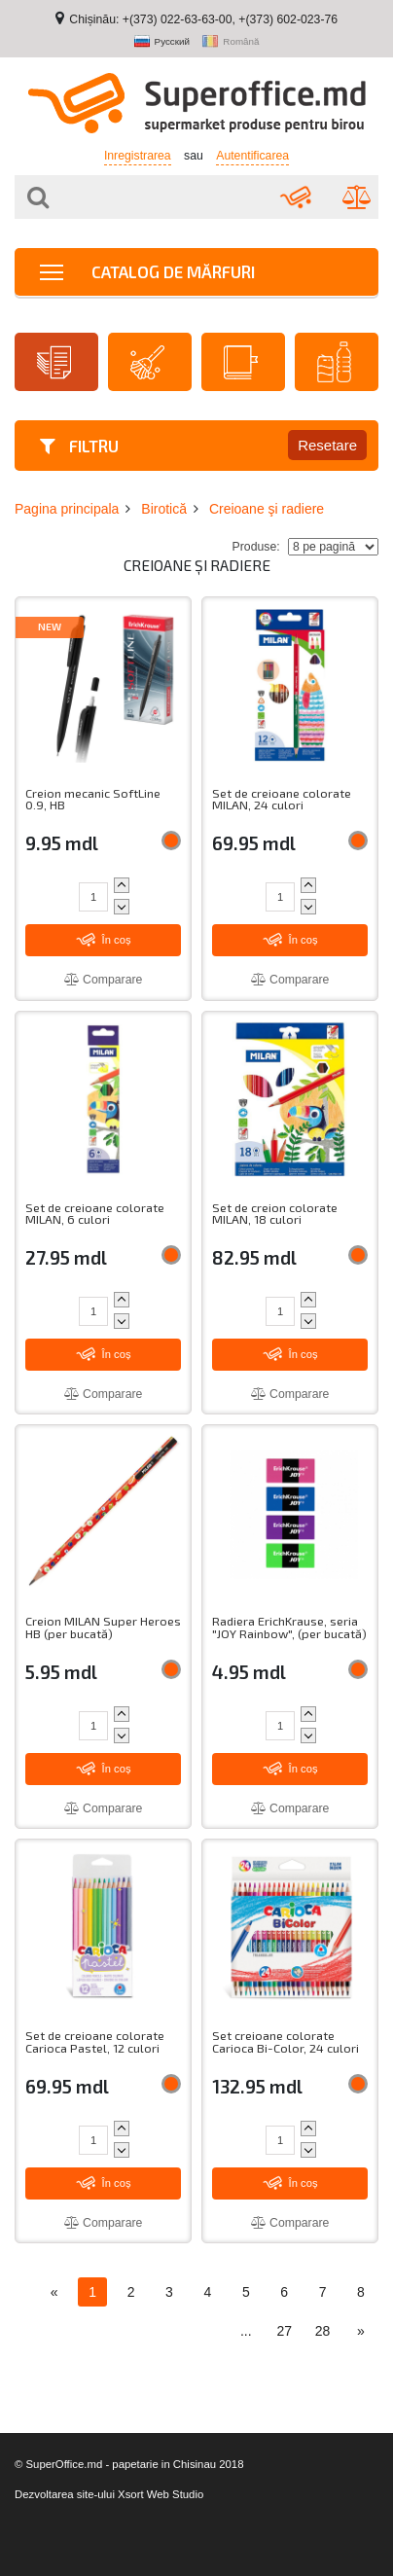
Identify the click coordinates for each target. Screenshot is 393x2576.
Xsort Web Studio (160, 2494)
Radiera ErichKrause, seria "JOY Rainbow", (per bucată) (289, 1627)
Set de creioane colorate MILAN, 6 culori (94, 1213)
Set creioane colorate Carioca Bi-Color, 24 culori (285, 2041)
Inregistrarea (137, 155)
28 (323, 2331)
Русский (162, 42)
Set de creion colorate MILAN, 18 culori (275, 1213)
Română (230, 42)
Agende (241, 362)
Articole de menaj (147, 362)
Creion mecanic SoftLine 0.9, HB (93, 799)
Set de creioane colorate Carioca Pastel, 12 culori (94, 2041)
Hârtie (54, 362)
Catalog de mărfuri (147, 271)
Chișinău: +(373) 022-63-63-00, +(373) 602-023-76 (203, 19)
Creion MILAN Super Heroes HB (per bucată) (103, 1627)
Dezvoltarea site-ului (65, 2494)
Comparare (103, 979)
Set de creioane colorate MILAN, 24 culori (281, 799)
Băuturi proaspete (334, 361)
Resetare (327, 445)
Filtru (79, 445)
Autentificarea (252, 155)
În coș (103, 939)
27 (284, 2331)
